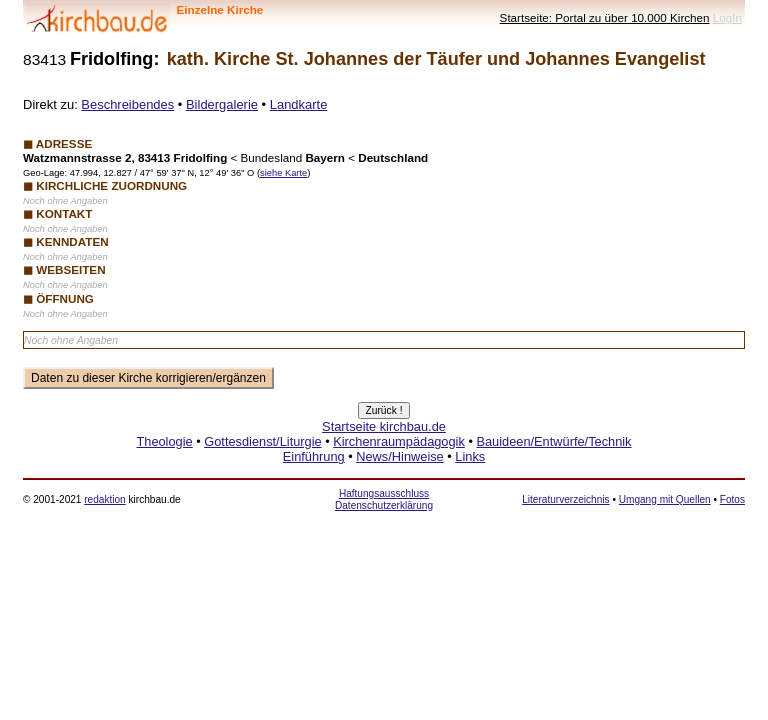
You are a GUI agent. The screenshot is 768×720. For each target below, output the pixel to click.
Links (470, 456)
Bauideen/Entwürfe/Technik (553, 441)
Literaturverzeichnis (565, 499)
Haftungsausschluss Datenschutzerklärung (384, 499)
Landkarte (299, 104)
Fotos (732, 499)
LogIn (727, 17)
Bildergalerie (222, 104)
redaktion (104, 499)
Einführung (314, 456)
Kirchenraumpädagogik (399, 441)
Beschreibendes (127, 104)
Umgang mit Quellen (665, 499)
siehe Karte (283, 173)
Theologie (164, 441)
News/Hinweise (399, 456)
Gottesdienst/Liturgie (262, 441)
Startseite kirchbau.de (384, 426)
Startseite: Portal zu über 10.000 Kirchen (605, 17)
